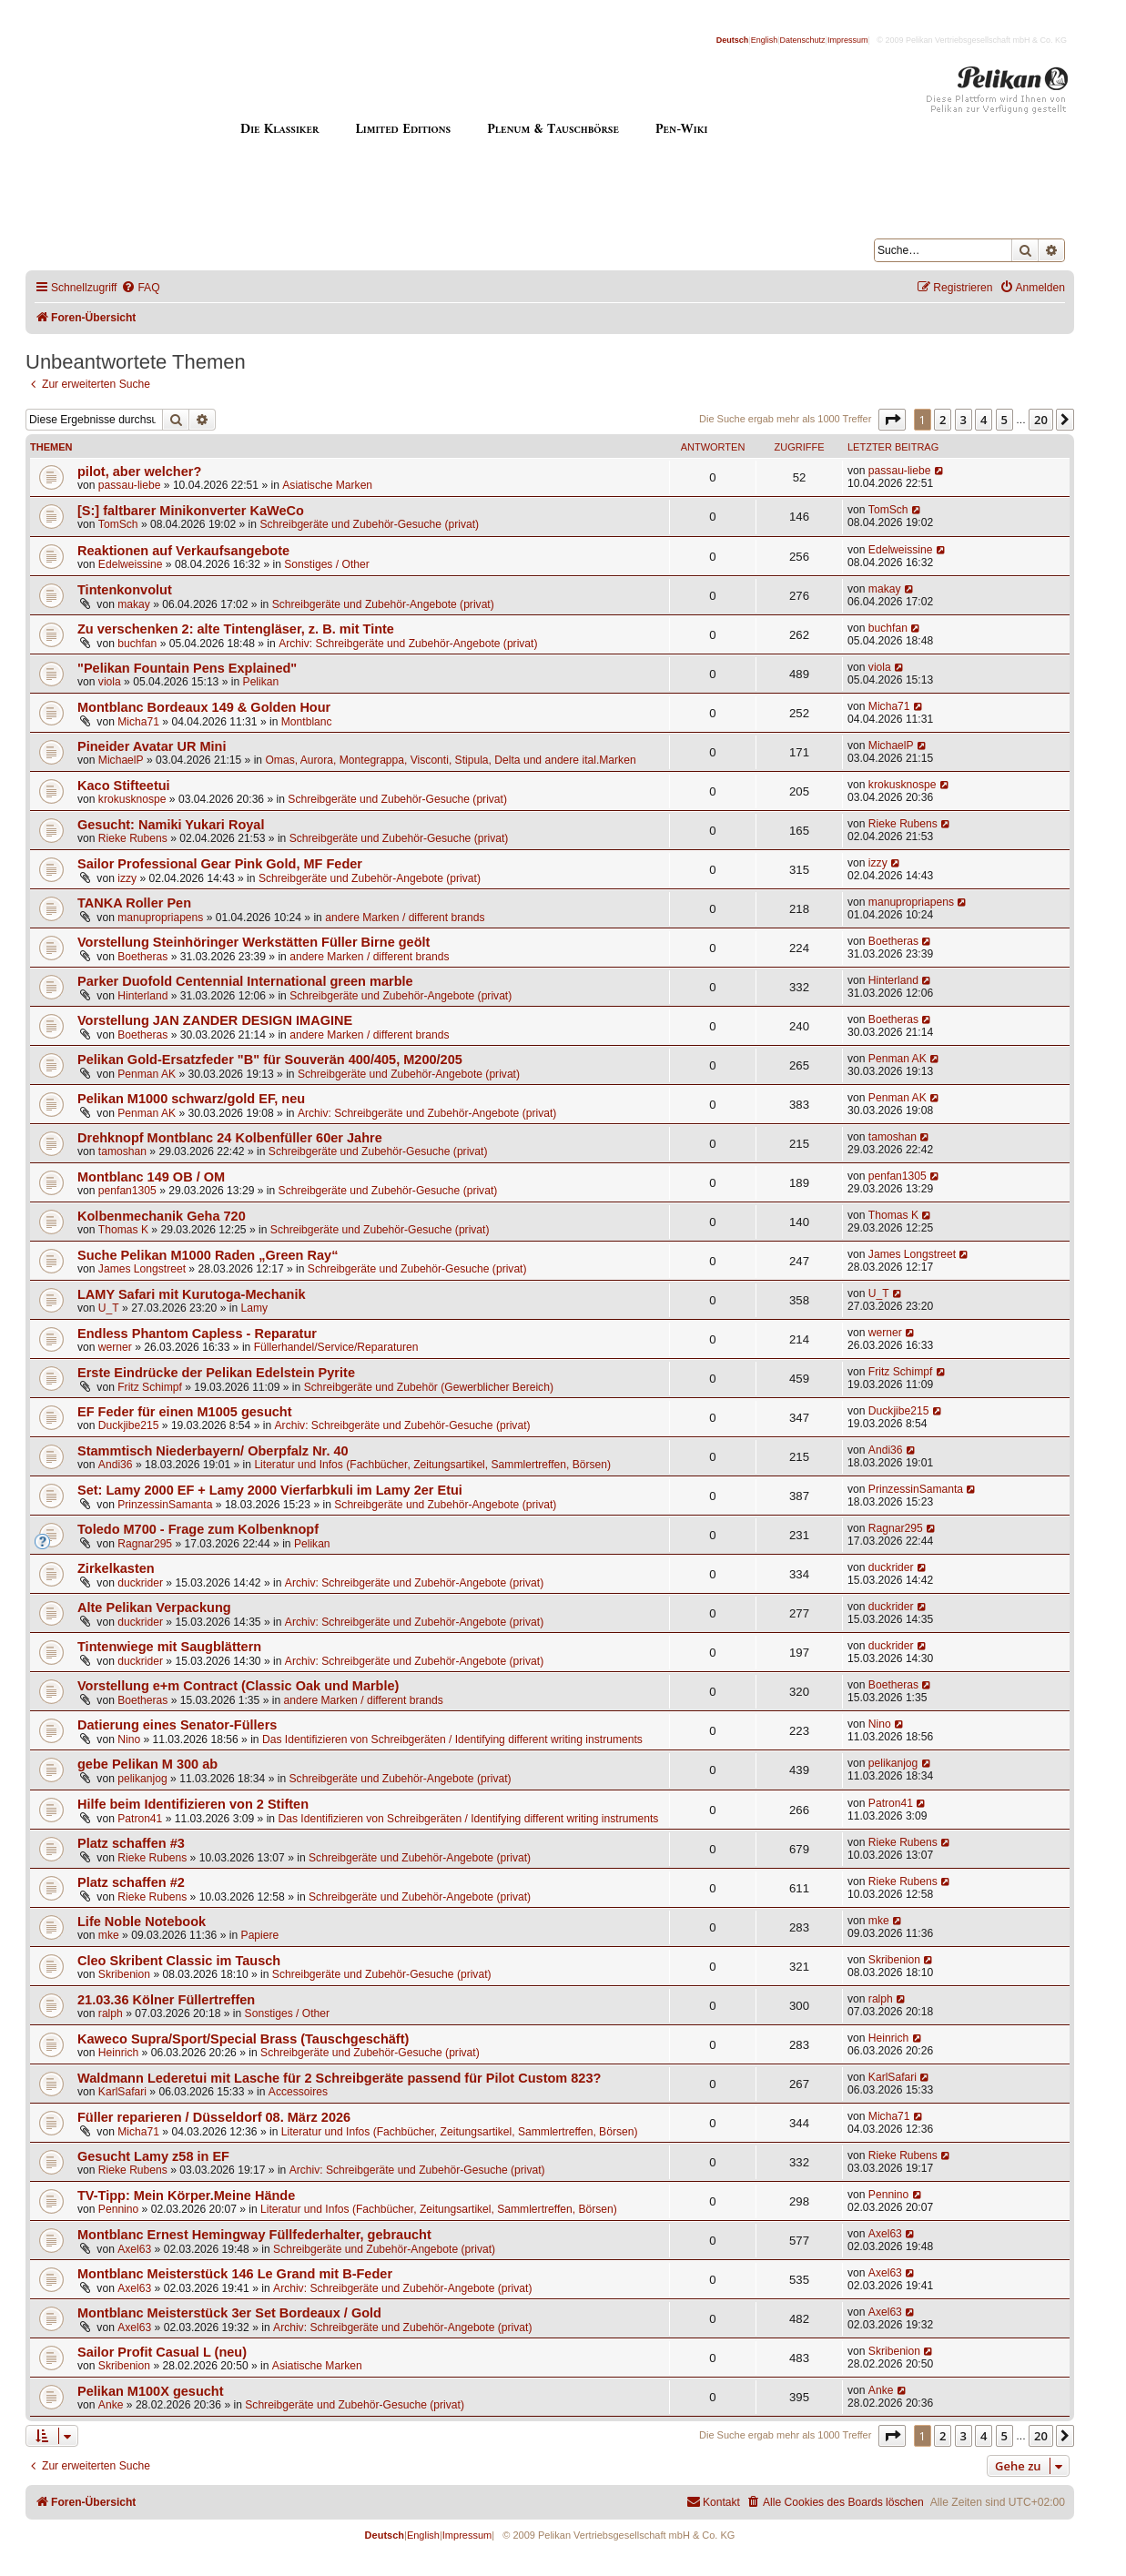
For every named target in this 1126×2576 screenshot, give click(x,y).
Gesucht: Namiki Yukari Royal (170, 824)
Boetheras (142, 956)
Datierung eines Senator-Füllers (177, 1725)
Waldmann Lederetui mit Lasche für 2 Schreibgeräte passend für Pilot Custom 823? (339, 2078)
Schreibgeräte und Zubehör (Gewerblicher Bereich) (428, 1387)
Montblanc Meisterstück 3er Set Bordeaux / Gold (229, 2313)
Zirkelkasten (116, 1568)
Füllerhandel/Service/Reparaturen (336, 1347)
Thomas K (123, 1229)
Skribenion (124, 1974)
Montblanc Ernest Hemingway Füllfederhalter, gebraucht (254, 2234)
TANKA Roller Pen (134, 903)
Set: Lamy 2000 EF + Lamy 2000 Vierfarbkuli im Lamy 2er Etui (269, 1490)
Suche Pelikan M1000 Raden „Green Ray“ (207, 1255)
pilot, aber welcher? (139, 471)
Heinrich (118, 2052)
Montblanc (306, 721)
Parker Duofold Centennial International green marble (245, 981)
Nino (128, 1739)
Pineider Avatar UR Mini (151, 746)
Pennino (118, 2209)
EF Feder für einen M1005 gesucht (184, 1412)
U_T (108, 1308)
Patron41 (139, 1818)
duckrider (140, 1583)
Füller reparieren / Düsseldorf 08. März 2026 (213, 2117)
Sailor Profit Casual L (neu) (162, 2352)
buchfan (137, 643)
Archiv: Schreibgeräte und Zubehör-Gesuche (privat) (403, 1425)
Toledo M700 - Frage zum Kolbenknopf (198, 1529)
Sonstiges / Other (326, 564)
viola (109, 681)
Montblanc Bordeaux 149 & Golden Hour (203, 707)
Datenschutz (803, 40)
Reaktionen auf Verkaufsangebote (183, 550)
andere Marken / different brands (404, 917)
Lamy (255, 1308)
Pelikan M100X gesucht (150, 2391)
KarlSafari (122, 2091)
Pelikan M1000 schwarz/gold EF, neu (191, 1098)
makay (133, 604)
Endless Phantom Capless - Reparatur (197, 1333)
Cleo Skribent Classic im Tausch (178, 1960)
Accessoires (298, 2091)
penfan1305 (127, 1190)
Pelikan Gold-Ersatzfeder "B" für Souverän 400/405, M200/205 (269, 1059)
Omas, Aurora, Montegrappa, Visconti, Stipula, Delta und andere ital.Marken (450, 760)
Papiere (260, 1935)
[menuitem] (140, 288)
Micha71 (138, 721)
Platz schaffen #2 (131, 1882)
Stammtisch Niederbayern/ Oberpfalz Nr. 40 (213, 1451)
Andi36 (115, 1464)
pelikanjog (142, 1778)
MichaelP (121, 760)
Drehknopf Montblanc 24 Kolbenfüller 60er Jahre (229, 1138)
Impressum (847, 40)
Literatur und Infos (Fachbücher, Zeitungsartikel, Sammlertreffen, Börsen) (432, 1464)
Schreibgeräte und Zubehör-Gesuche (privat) (369, 524)
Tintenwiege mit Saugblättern (169, 1646)
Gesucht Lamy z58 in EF (153, 2156)
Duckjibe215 (128, 1425)
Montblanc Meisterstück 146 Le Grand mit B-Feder (234, 2274)
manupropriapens (160, 917)
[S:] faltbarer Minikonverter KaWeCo (190, 510)
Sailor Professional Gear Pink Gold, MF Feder (219, 864)
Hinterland (142, 995)
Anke (111, 2405)
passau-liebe (129, 485)
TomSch (118, 524)
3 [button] (963, 419)
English (764, 40)
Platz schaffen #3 (131, 1843)
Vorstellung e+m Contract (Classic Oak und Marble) (238, 1685)
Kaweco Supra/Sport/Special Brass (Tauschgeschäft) (243, 2039)
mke (108, 1935)
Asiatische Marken (327, 485)
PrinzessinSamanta (164, 1504)
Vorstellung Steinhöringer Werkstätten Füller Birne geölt (253, 942)
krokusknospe (132, 799)
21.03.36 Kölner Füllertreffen (166, 2000)
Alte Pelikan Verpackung (154, 1607)
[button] (892, 420)
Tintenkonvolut (124, 590)
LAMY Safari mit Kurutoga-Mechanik (191, 1294)
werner (115, 1347)
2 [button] (942, 419)
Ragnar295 (144, 1543)
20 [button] (1041, 419)
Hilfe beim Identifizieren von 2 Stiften (193, 1804)
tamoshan (122, 1151)
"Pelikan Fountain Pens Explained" (187, 668)
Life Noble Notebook (141, 1921)
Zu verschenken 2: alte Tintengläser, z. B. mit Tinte (235, 629)
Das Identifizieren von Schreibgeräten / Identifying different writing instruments (452, 1739)
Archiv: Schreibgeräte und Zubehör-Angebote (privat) (408, 643)
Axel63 (134, 2249)
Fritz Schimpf (149, 1387)
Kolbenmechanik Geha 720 (161, 1216)
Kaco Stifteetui (123, 785)
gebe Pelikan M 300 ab (147, 1764)
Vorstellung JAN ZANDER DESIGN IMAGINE (214, 1020)
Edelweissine (130, 564)
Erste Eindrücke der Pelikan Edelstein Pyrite (216, 1372)
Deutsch (732, 40)
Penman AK (146, 1074)
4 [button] (983, 419)
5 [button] (1004, 419)
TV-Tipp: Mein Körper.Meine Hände (186, 2195)
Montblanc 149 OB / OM (151, 1177)
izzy (127, 878)
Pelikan (261, 681)
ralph (110, 2013)
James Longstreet (142, 1269)
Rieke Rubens (132, 838)
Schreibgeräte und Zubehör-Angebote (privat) (383, 604)
